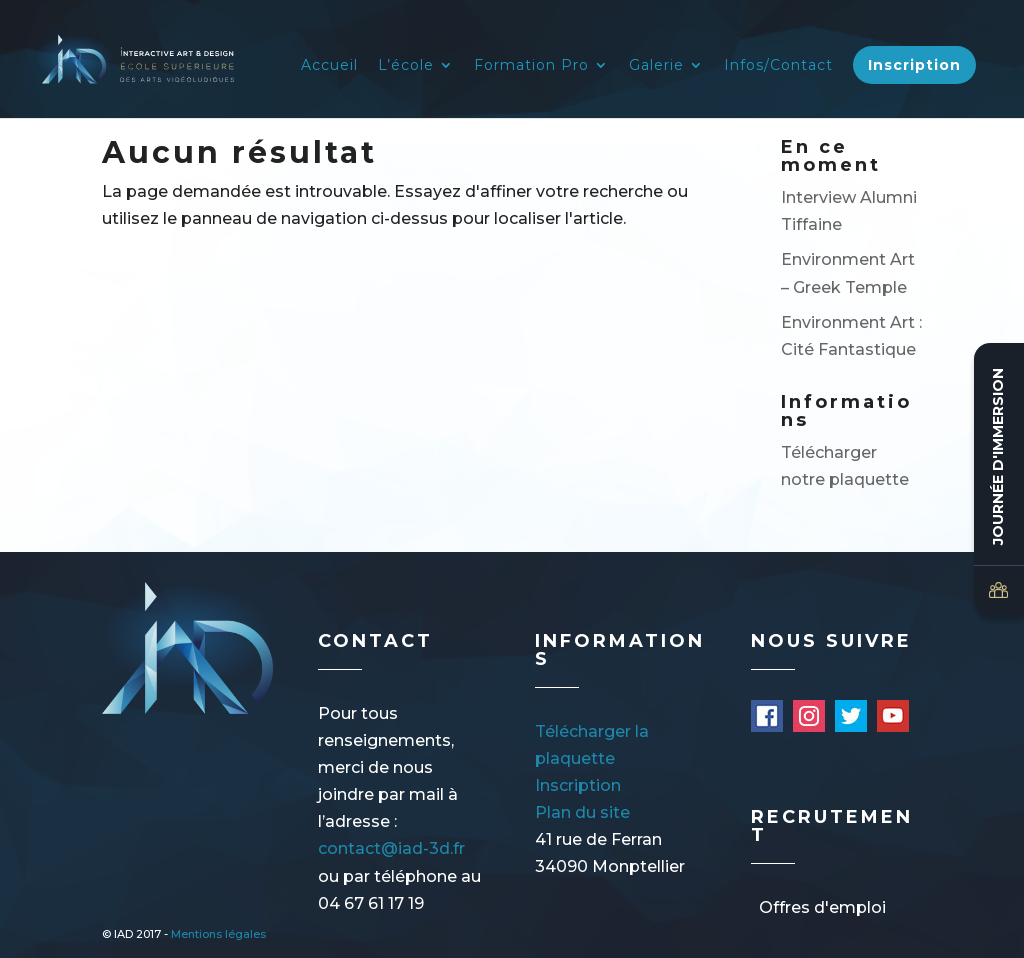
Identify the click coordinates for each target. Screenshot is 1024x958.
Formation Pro (531, 66)
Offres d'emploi (822, 907)
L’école (406, 66)
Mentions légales (218, 934)
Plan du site (582, 812)
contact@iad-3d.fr (391, 848)
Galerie (656, 66)
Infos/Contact (778, 66)
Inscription (914, 65)
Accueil (329, 66)
